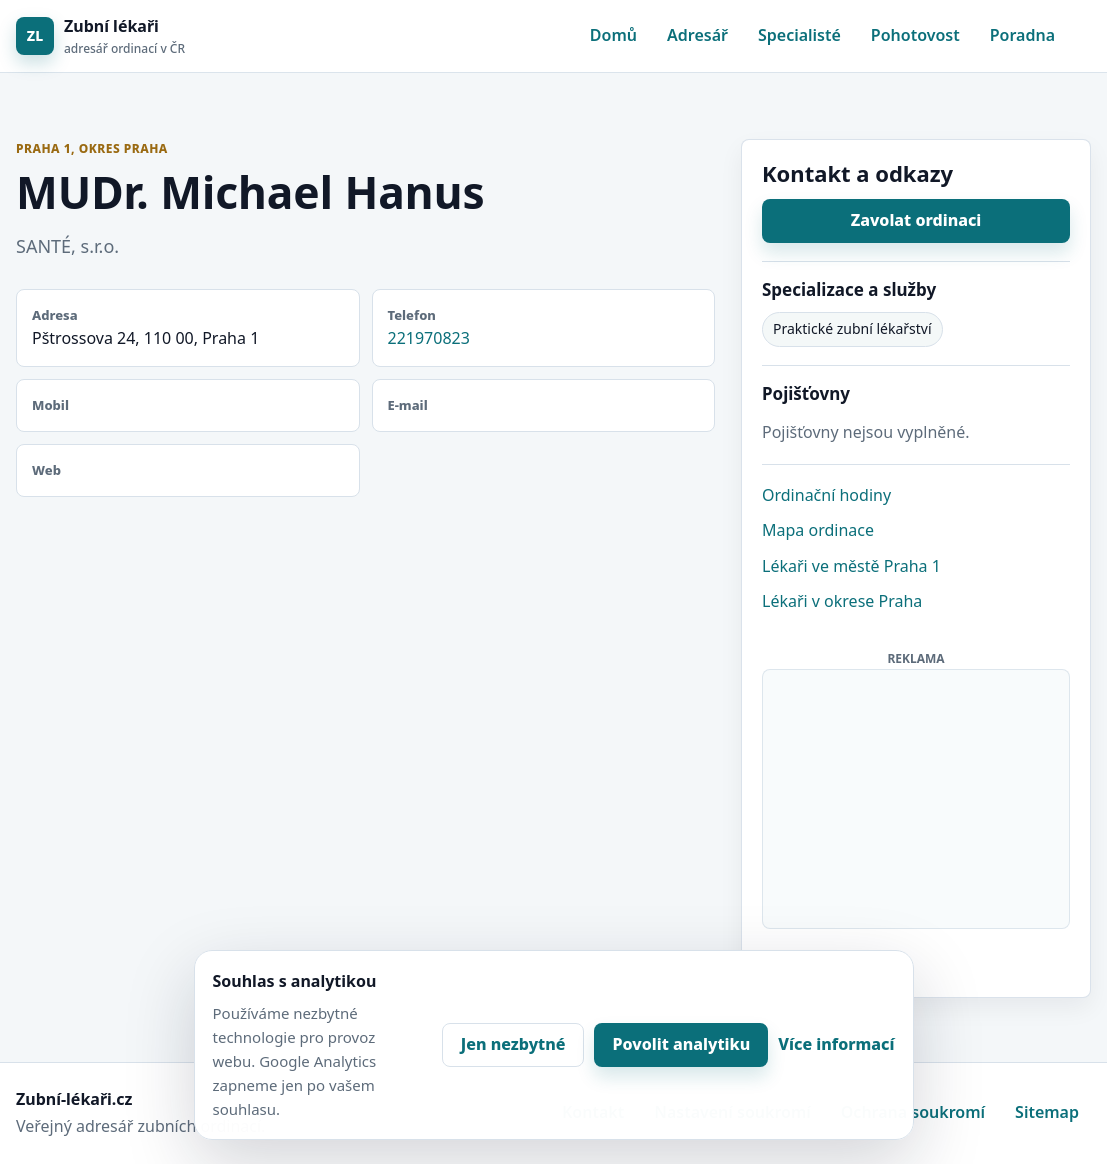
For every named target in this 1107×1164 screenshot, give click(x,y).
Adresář (697, 35)
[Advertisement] (917, 795)
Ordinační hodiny (826, 495)
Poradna (1022, 35)
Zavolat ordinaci (916, 220)
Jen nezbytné (513, 1044)
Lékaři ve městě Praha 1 (851, 566)
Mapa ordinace (818, 530)
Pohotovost (915, 35)
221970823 (429, 338)
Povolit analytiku (681, 1044)
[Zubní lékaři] (100, 36)
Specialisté (799, 35)
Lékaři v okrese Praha (842, 601)
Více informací (836, 1044)
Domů (613, 35)
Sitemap (1047, 1112)
